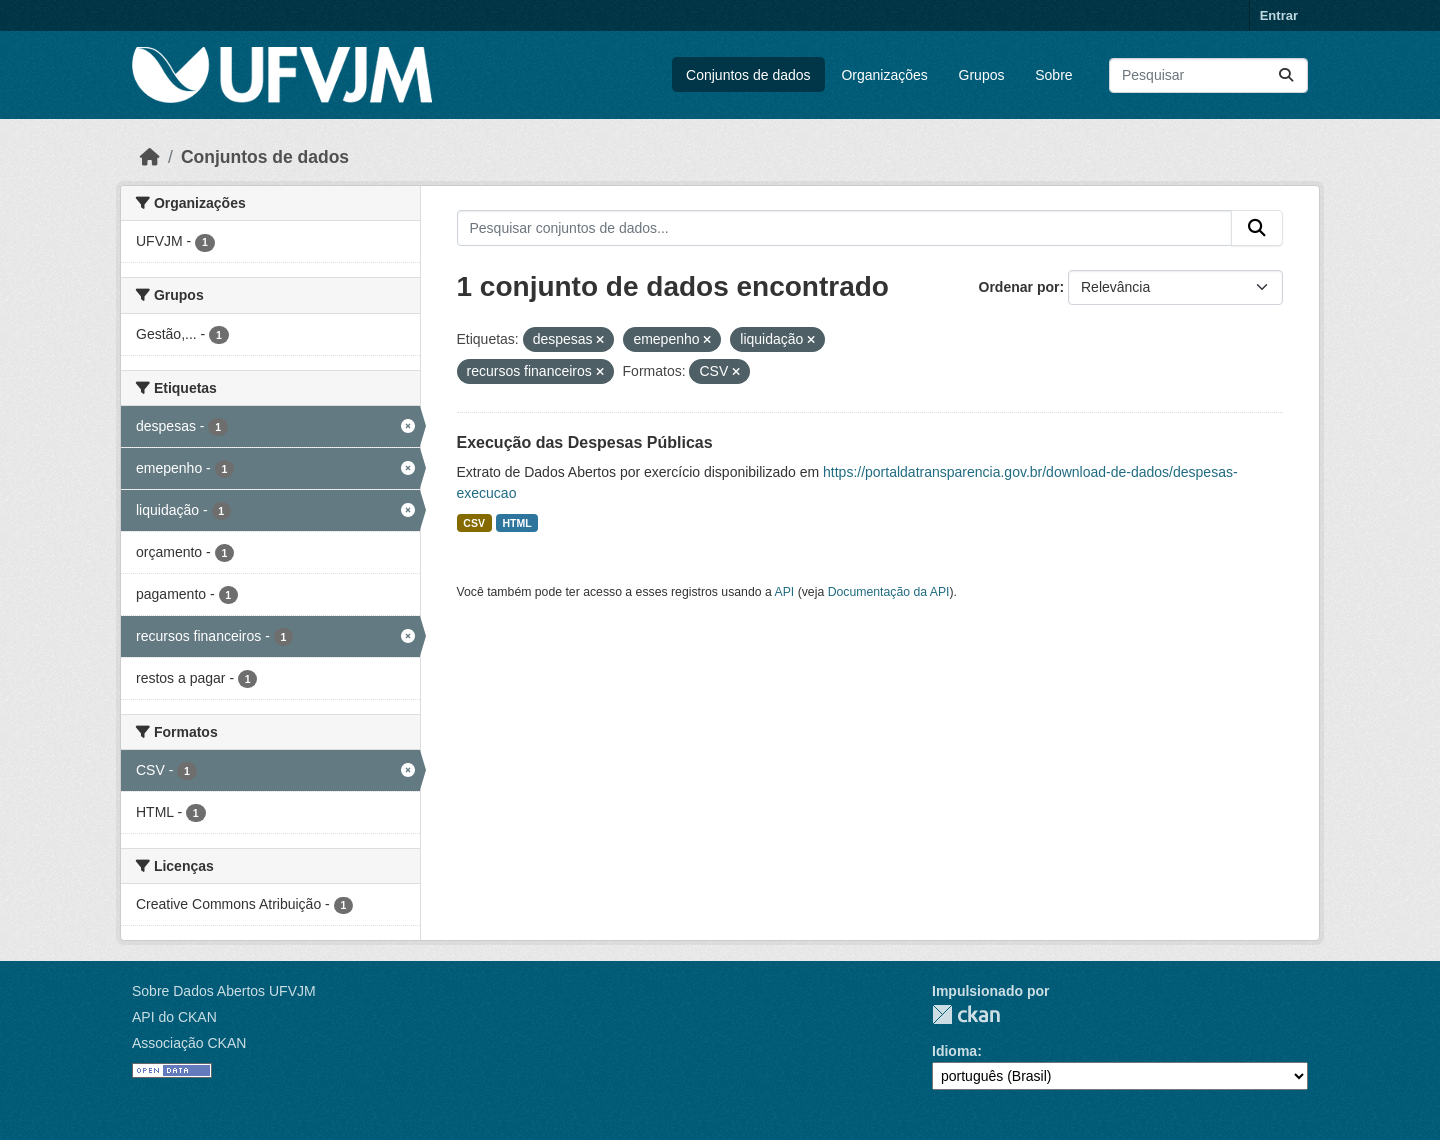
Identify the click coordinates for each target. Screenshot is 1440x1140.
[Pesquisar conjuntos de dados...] (1208, 75)
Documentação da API (889, 592)
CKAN (966, 1014)
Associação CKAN (189, 1043)
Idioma (954, 1051)
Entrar (1279, 15)
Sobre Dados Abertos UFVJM (224, 991)
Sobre (1053, 75)
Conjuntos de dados (748, 75)
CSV (474, 523)
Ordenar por (1019, 287)
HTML (516, 523)
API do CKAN (174, 1017)
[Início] (150, 157)
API (785, 592)
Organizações (884, 75)
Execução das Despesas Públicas (585, 442)
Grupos (982, 75)
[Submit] (1286, 75)
